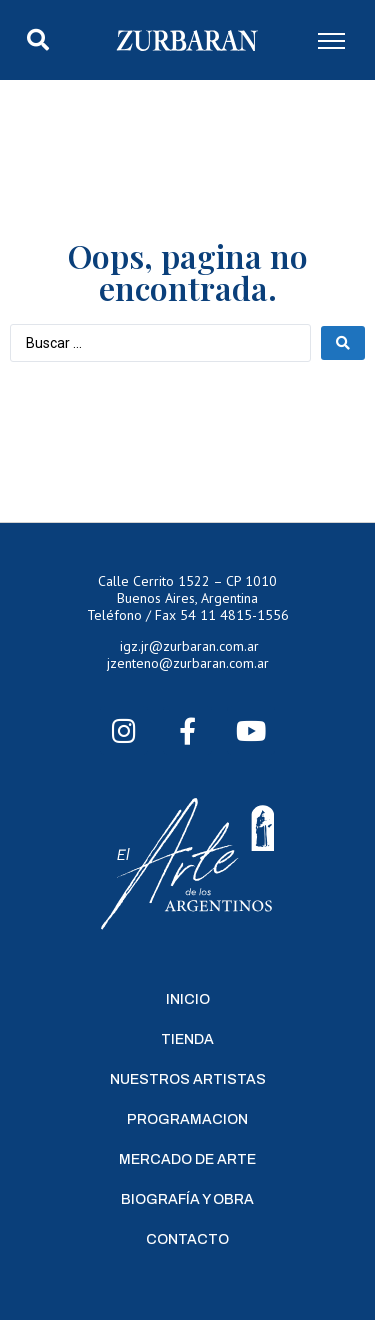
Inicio (188, 999)
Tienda (187, 1039)
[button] (38, 40)
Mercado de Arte (187, 1159)
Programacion (187, 1119)
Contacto (187, 1239)
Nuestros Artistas (188, 1079)
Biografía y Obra (187, 1199)
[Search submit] (343, 343)
